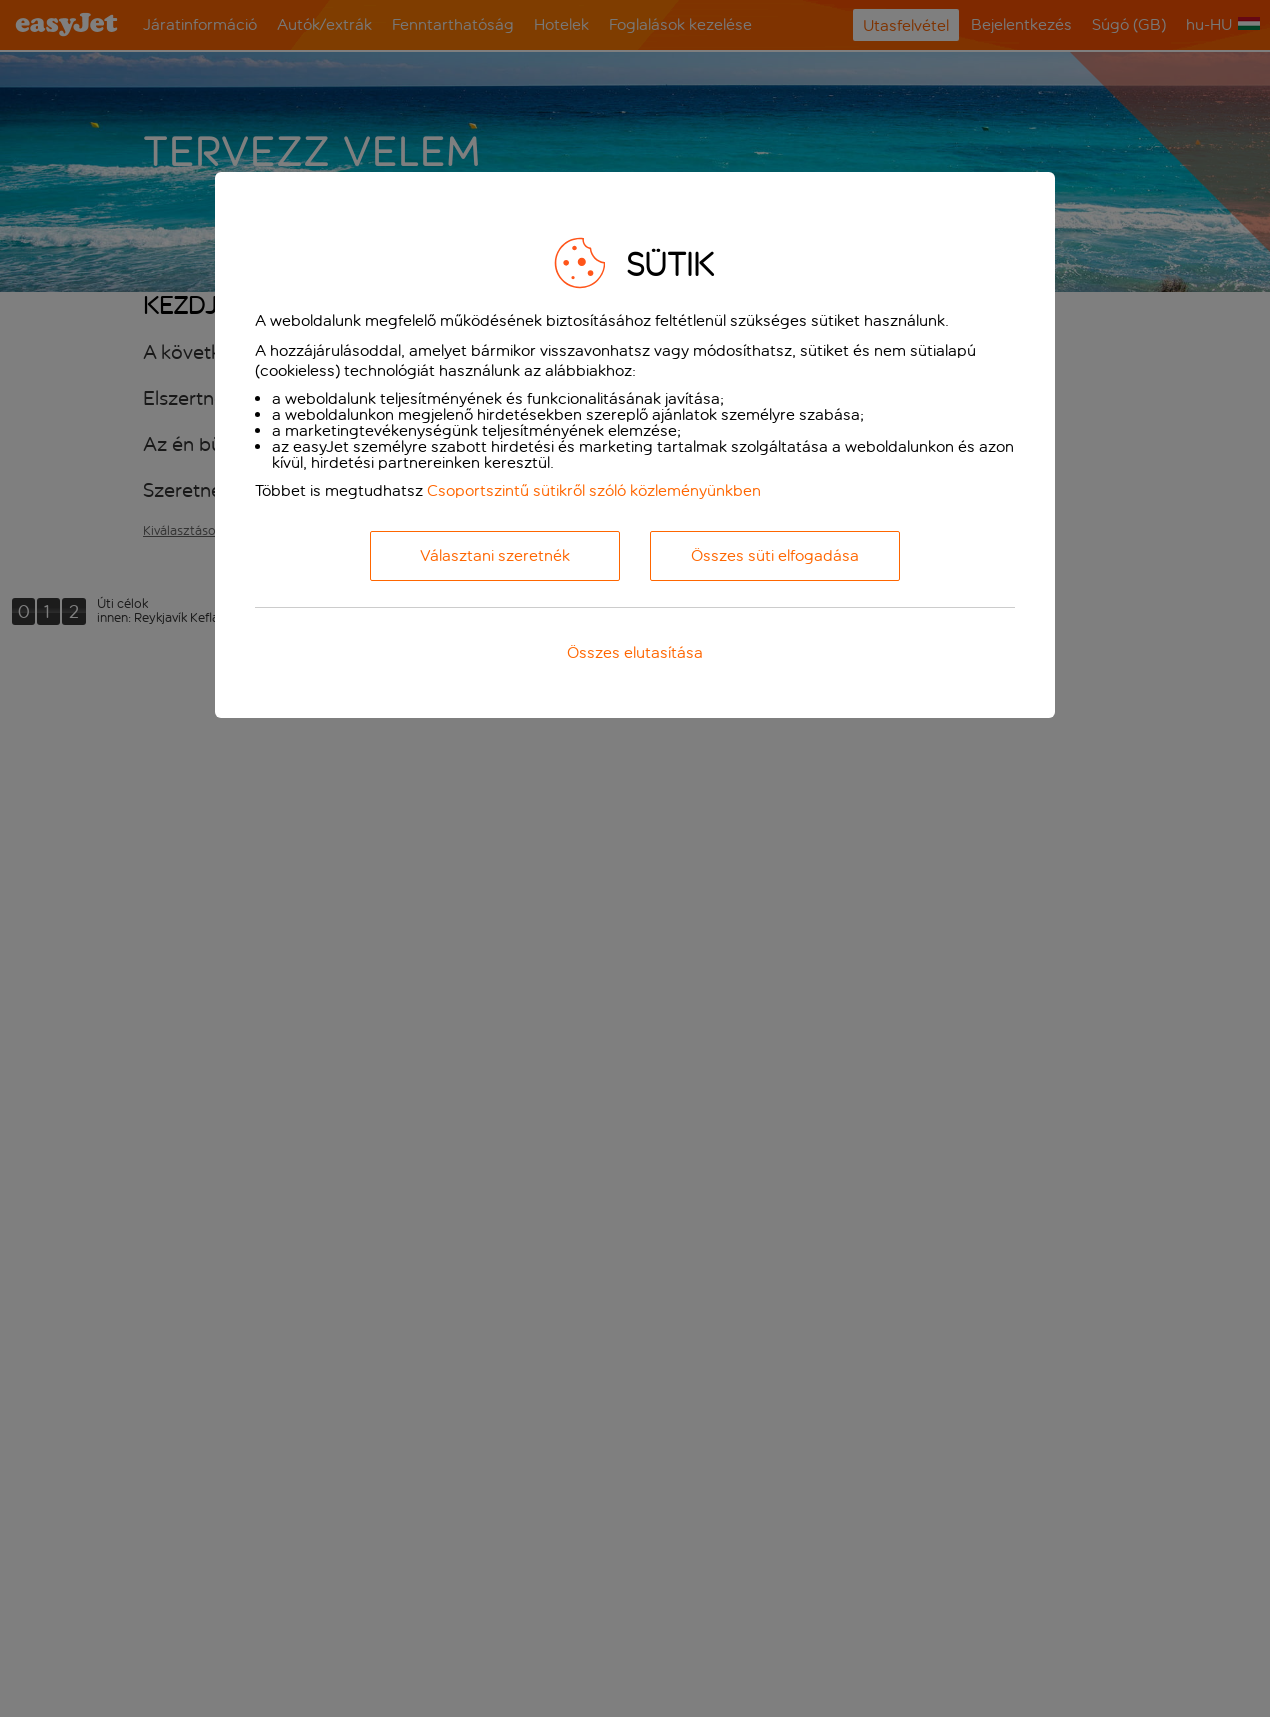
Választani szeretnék (495, 555)
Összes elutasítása (635, 652)
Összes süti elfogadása (775, 555)
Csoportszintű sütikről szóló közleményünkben (594, 490)
